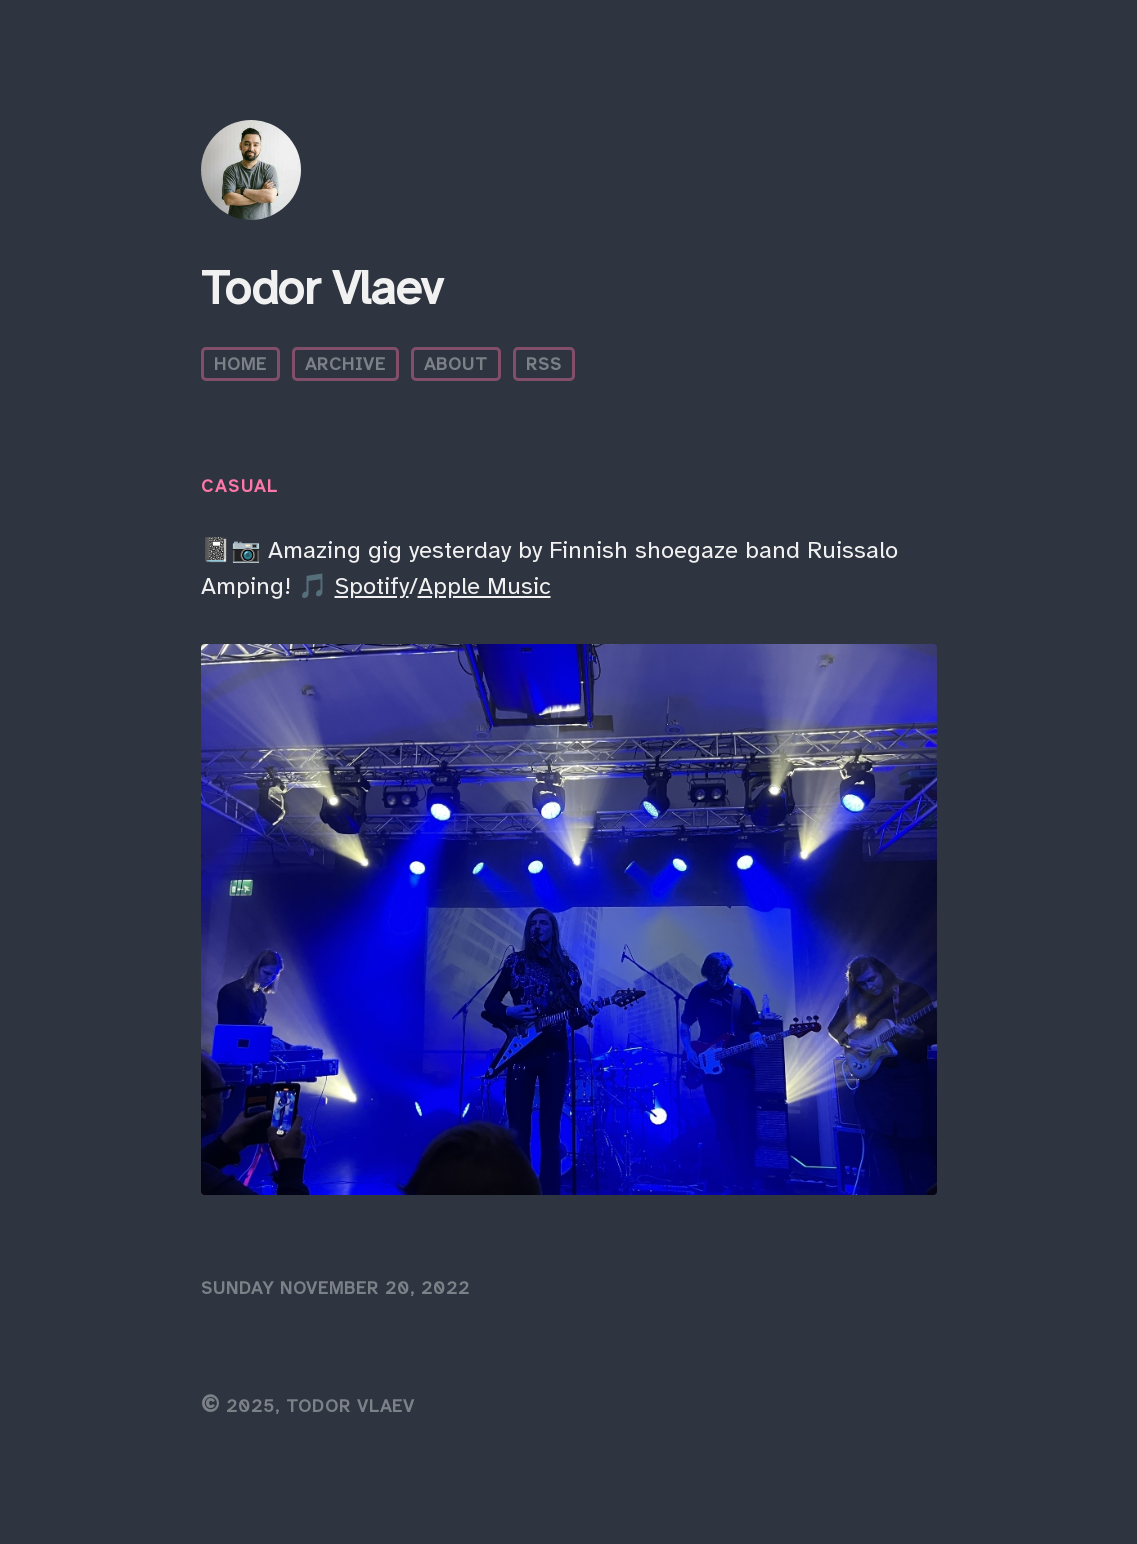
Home (240, 364)
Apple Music (484, 586)
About (456, 364)
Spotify (372, 586)
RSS (544, 364)
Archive (345, 364)
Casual (239, 486)
